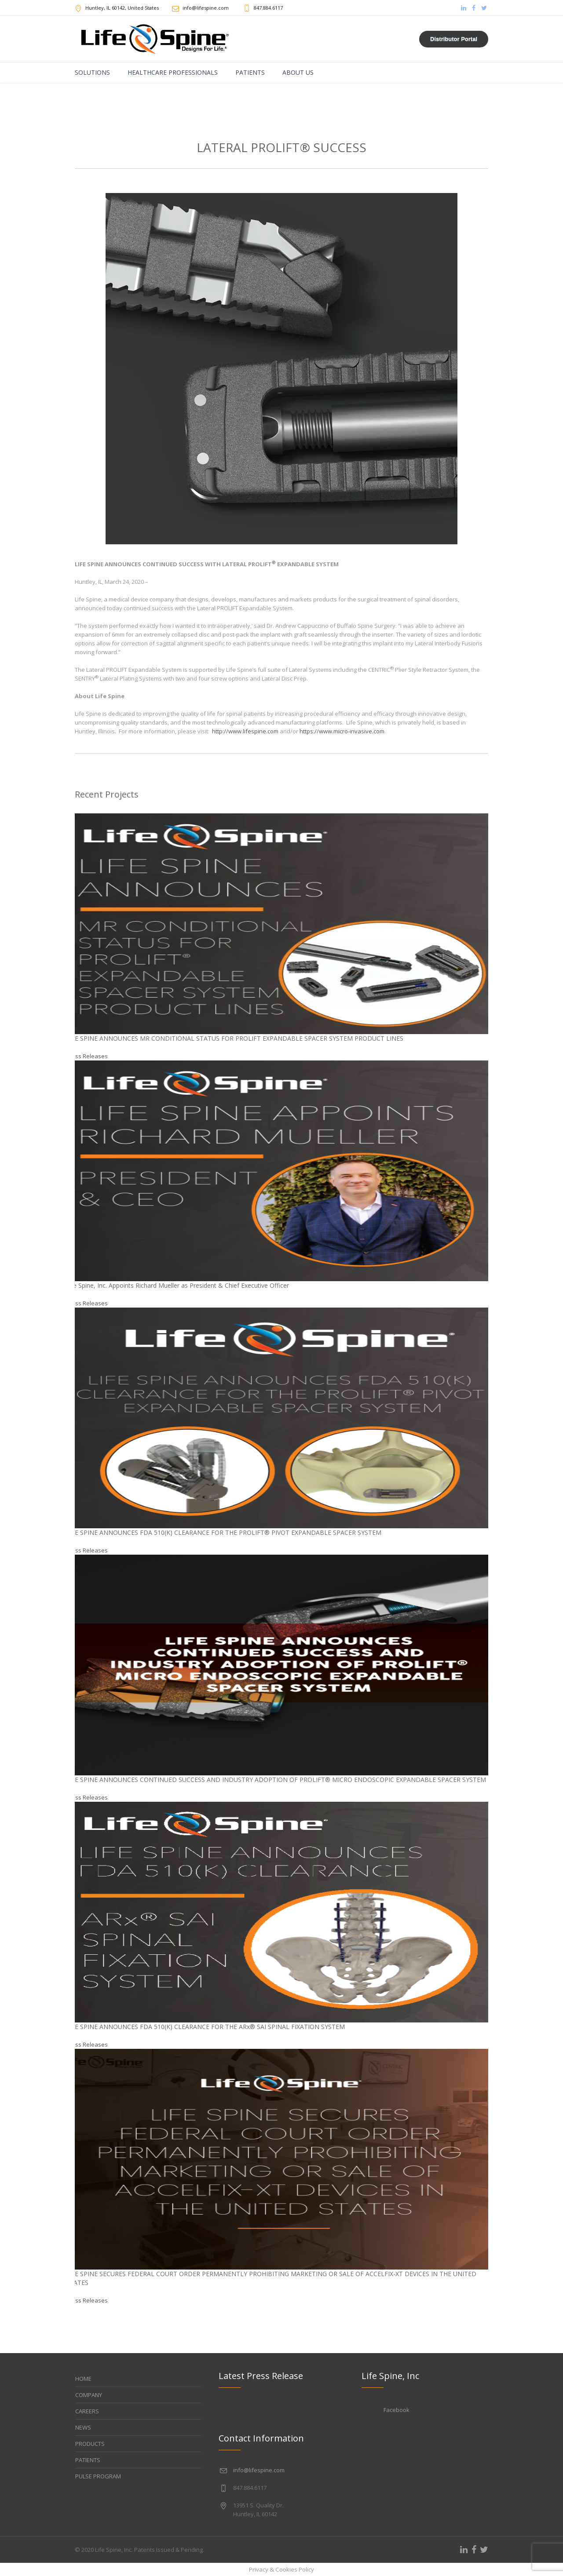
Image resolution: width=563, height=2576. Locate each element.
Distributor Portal (453, 39)
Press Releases (87, 1056)
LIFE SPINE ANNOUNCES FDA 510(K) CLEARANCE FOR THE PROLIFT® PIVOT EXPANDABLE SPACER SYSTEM (223, 1532)
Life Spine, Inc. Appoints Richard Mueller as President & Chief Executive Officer (177, 1285)
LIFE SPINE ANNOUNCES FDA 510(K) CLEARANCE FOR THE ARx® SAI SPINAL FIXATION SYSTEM (205, 2026)
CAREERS (87, 2411)
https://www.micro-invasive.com (342, 731)
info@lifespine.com (259, 2470)
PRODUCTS (90, 2444)
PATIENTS (87, 2460)
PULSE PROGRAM (98, 2476)
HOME (83, 2379)
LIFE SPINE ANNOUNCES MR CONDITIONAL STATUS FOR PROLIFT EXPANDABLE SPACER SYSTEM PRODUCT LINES (234, 1038)
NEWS (83, 2427)
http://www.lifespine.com (245, 731)
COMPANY (88, 2395)
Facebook (396, 2410)
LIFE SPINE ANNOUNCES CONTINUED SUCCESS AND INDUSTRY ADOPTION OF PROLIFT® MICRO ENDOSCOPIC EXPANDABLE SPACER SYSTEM (276, 1779)
